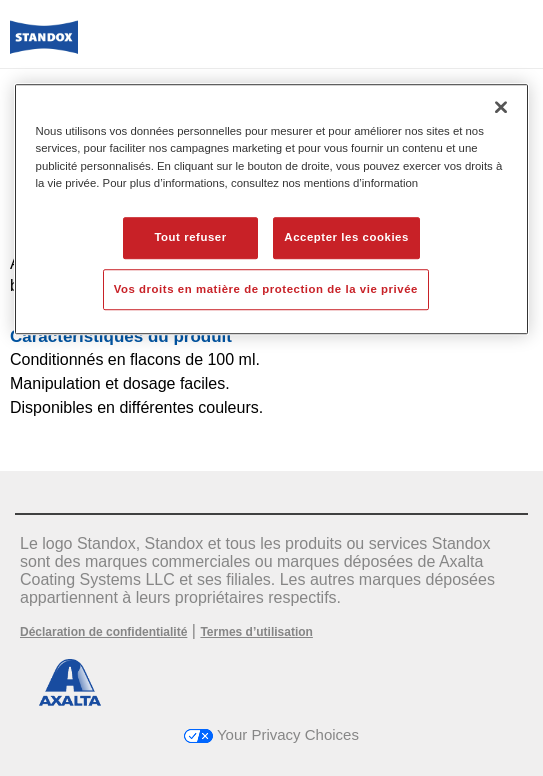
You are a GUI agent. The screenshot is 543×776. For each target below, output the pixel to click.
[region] (272, 210)
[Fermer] (501, 108)
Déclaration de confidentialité (103, 632)
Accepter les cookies (346, 237)
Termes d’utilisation (256, 632)
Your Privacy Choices (271, 734)
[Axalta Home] (44, 45)
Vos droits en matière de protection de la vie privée (266, 289)
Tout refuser (190, 237)
